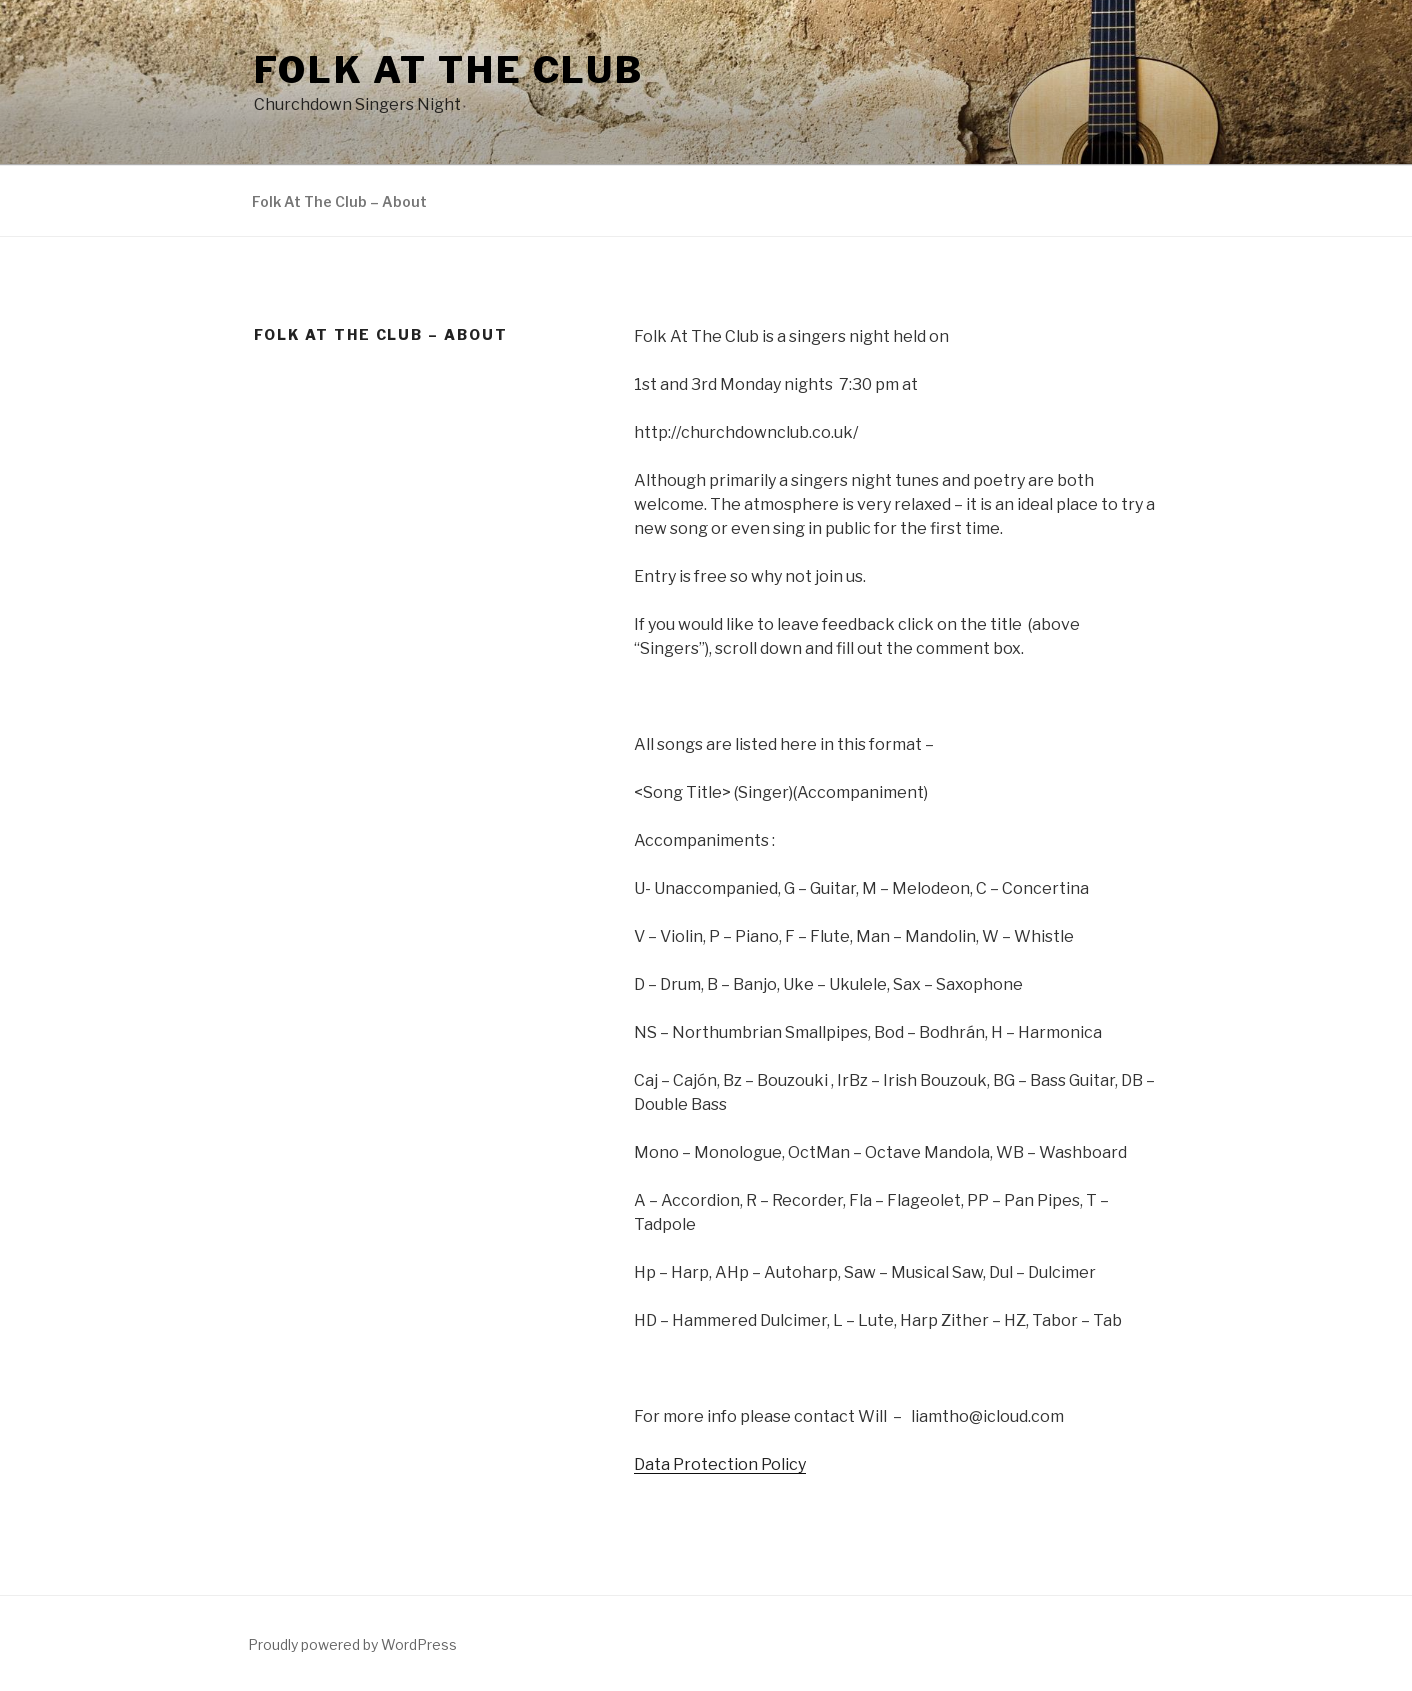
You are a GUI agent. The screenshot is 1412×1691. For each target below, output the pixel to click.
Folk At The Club (449, 70)
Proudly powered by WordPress (352, 1644)
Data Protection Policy (720, 1464)
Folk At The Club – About (339, 201)
